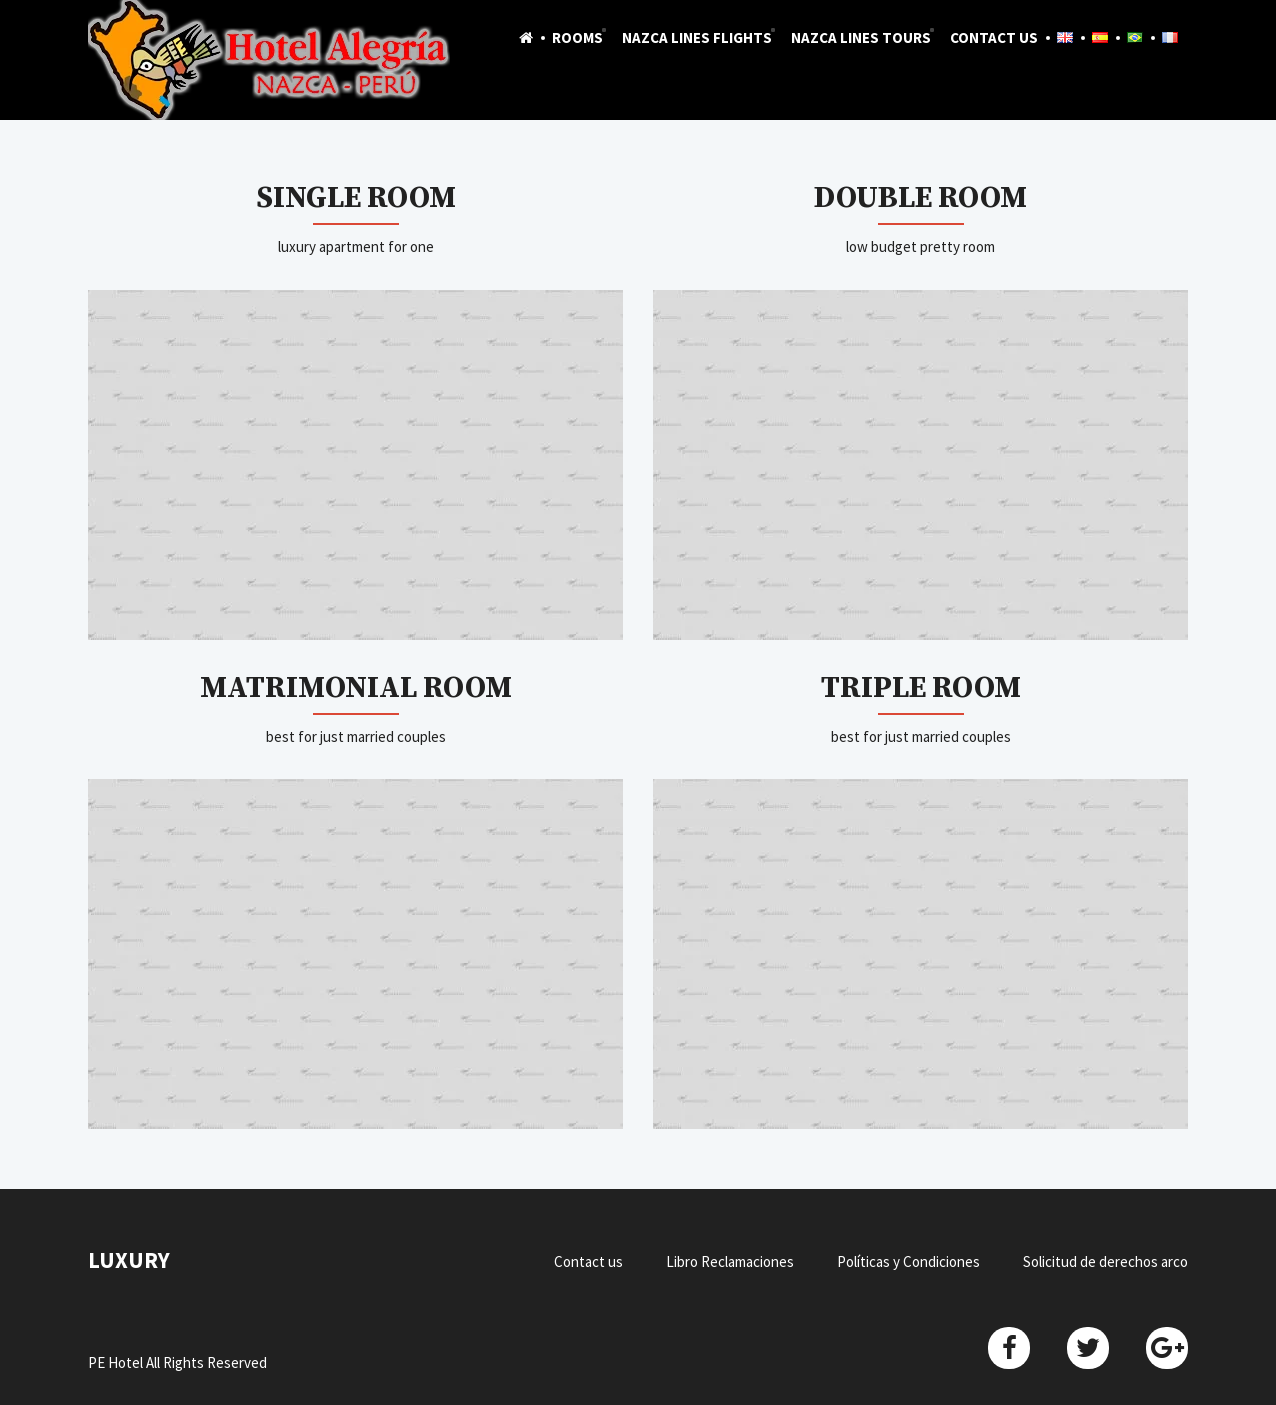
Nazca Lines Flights (697, 37)
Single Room (356, 198)
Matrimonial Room (356, 688)
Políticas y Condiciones (908, 1261)
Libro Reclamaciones (730, 1261)
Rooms (577, 37)
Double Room (920, 198)
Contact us (994, 37)
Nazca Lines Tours (861, 37)
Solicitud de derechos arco (1105, 1261)
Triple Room (921, 688)
